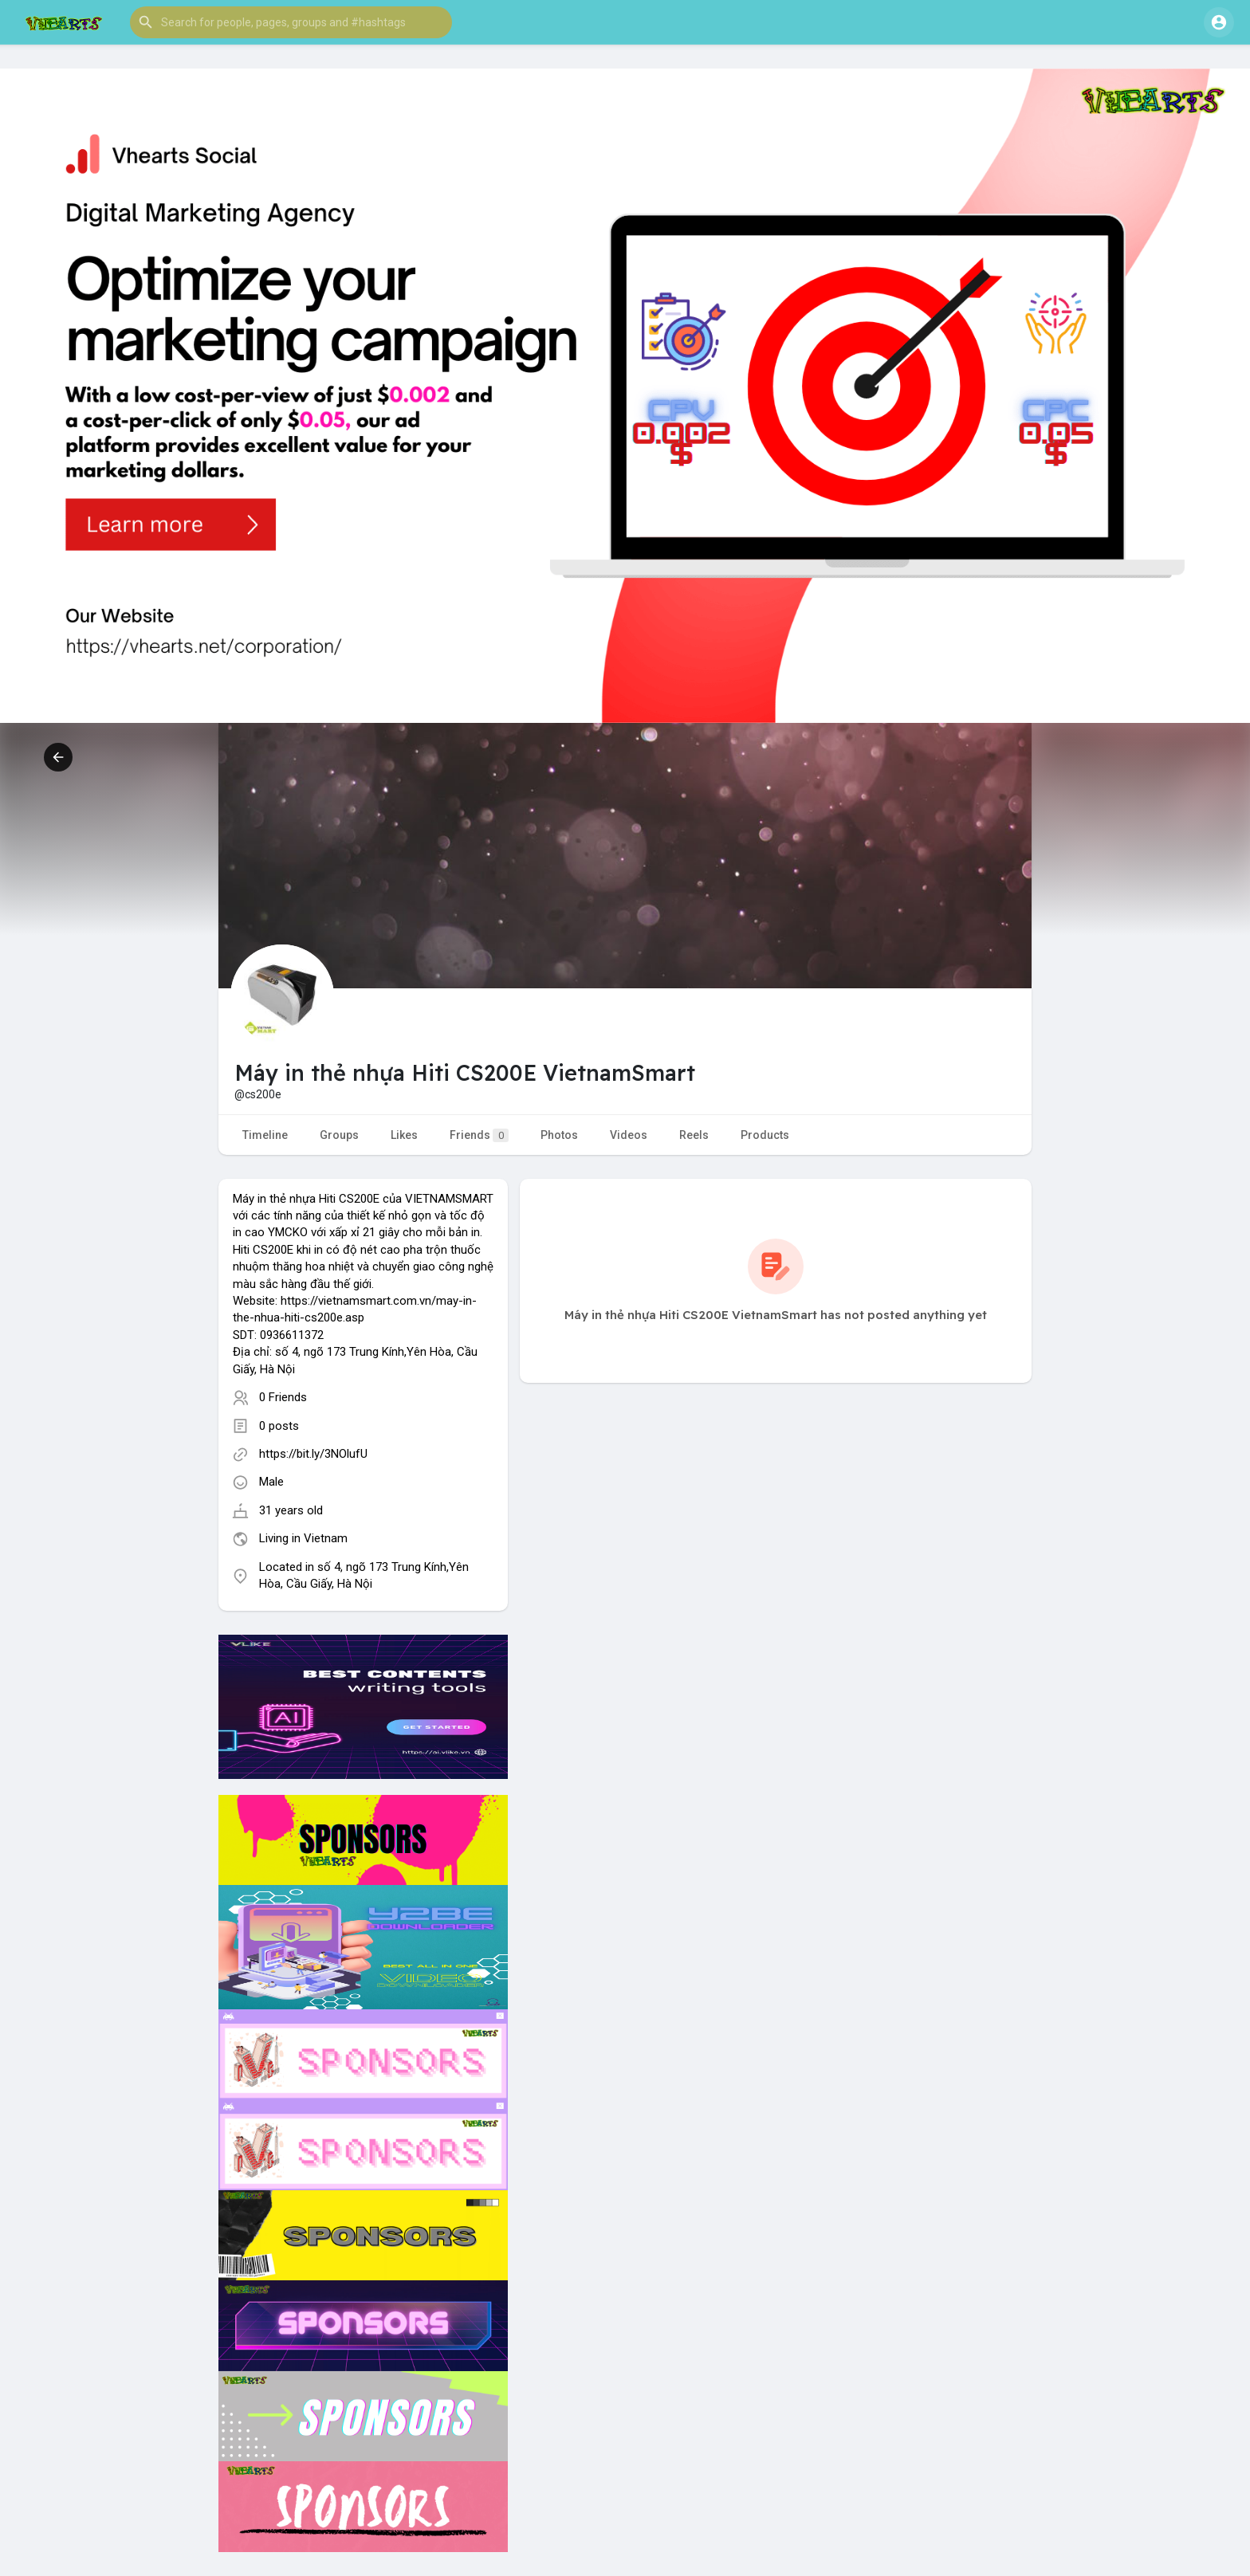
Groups (339, 1135)
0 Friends (283, 1397)
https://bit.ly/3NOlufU (313, 1454)
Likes (404, 1135)
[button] (291, 22)
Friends (479, 1135)
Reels (694, 1135)
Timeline (265, 1135)
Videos (628, 1135)
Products (765, 1135)
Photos (559, 1135)
